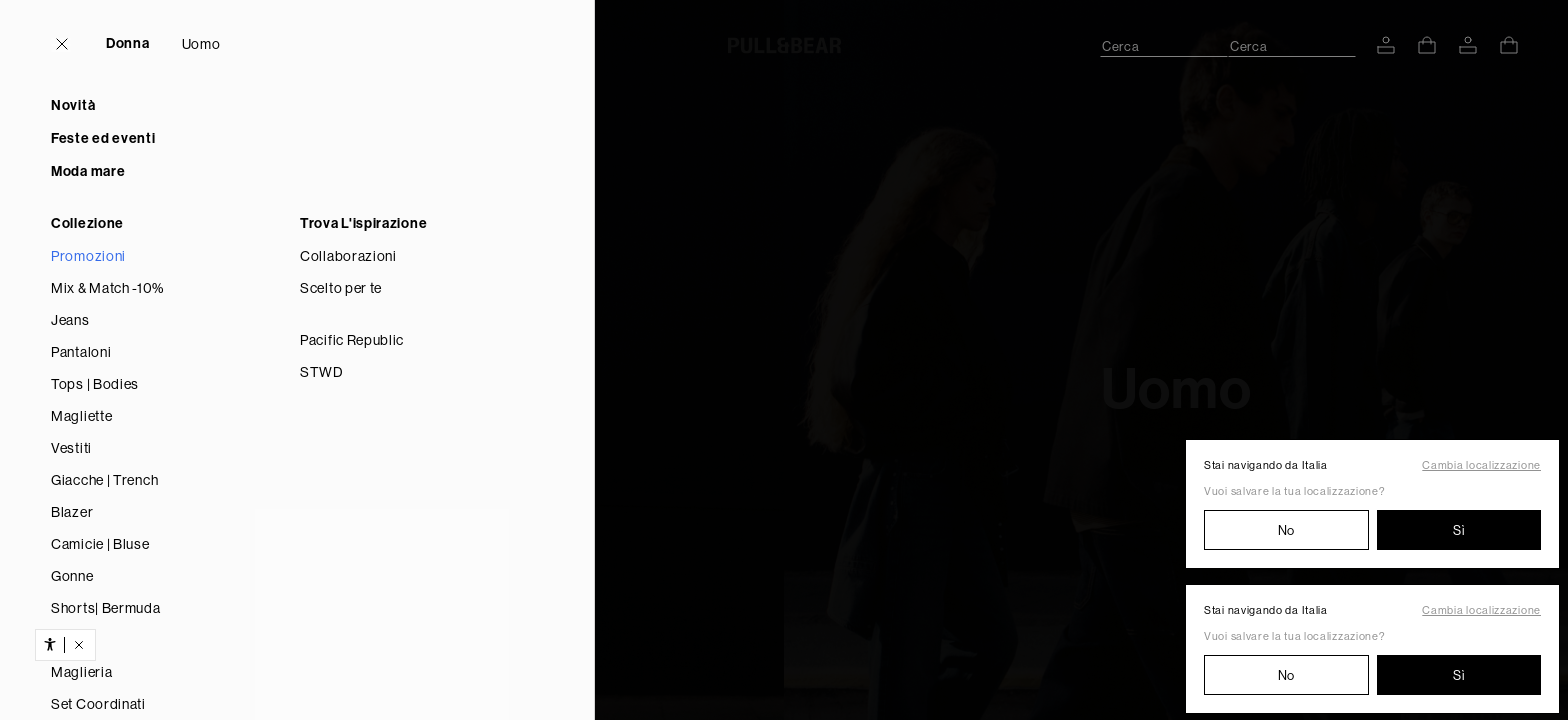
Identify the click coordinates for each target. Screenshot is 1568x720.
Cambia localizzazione (1481, 465)
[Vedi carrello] (1427, 45)
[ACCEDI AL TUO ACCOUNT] (1386, 45)
